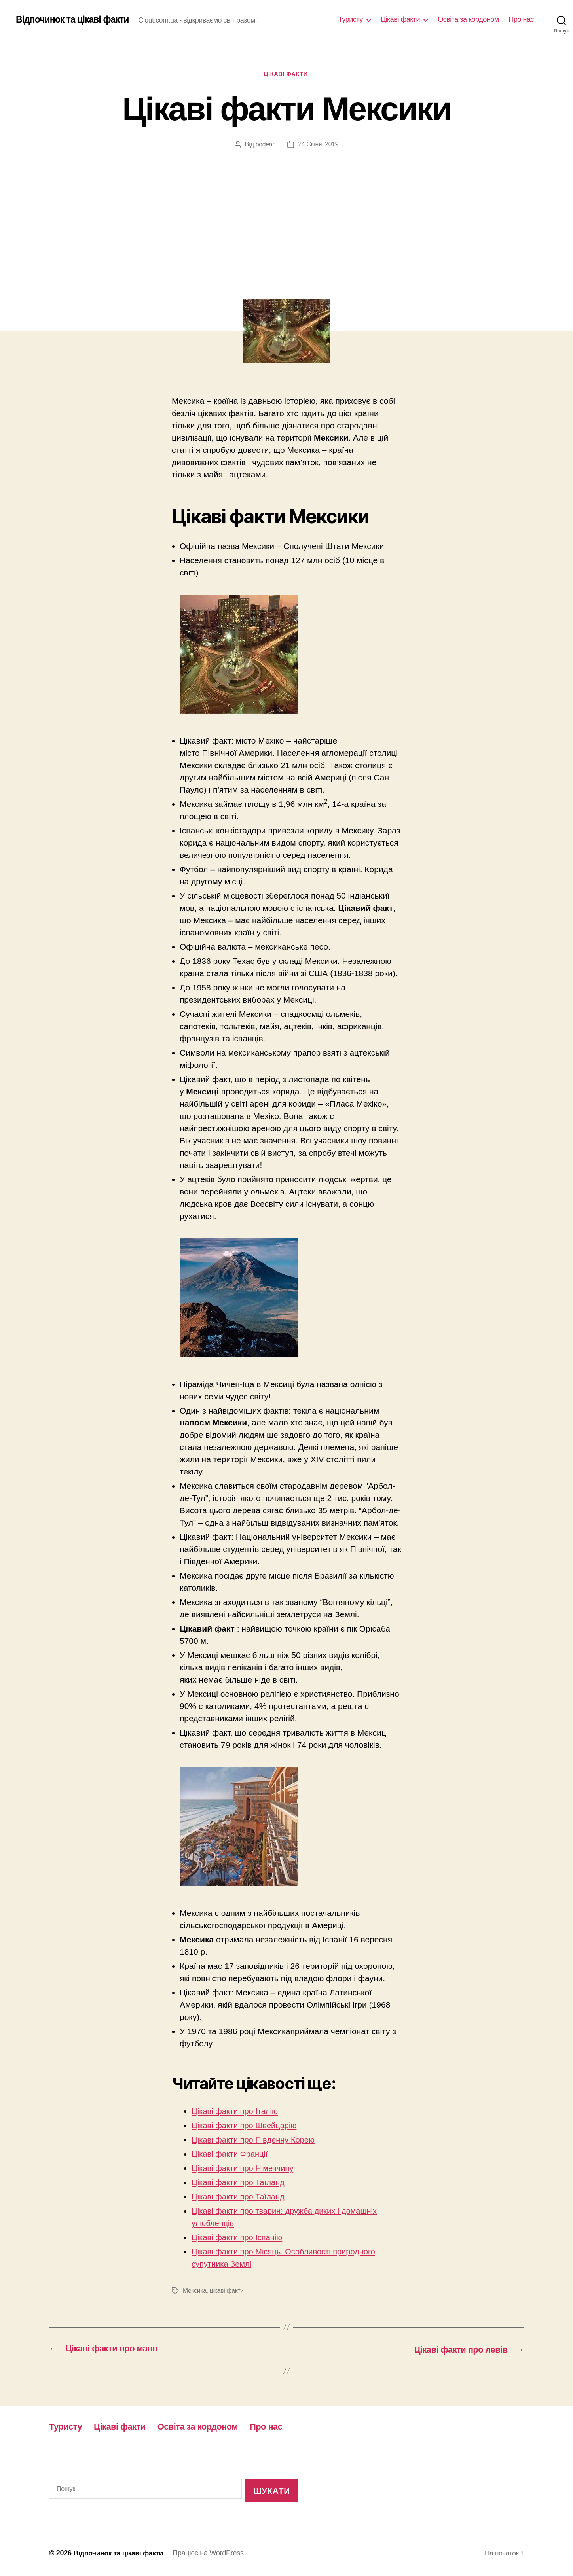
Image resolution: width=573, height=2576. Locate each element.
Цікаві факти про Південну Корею (256, 2140)
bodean (265, 145)
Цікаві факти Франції (231, 2154)
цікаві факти (227, 2291)
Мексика (195, 2291)
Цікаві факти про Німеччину (245, 2168)
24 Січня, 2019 (318, 145)
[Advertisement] (286, 209)
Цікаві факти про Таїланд (240, 2183)
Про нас (521, 19)
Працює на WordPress (211, 2553)
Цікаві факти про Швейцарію (247, 2126)
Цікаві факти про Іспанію (239, 2238)
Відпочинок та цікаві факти (75, 20)
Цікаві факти (400, 19)
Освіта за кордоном (468, 19)
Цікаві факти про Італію (237, 2111)
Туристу (350, 19)
